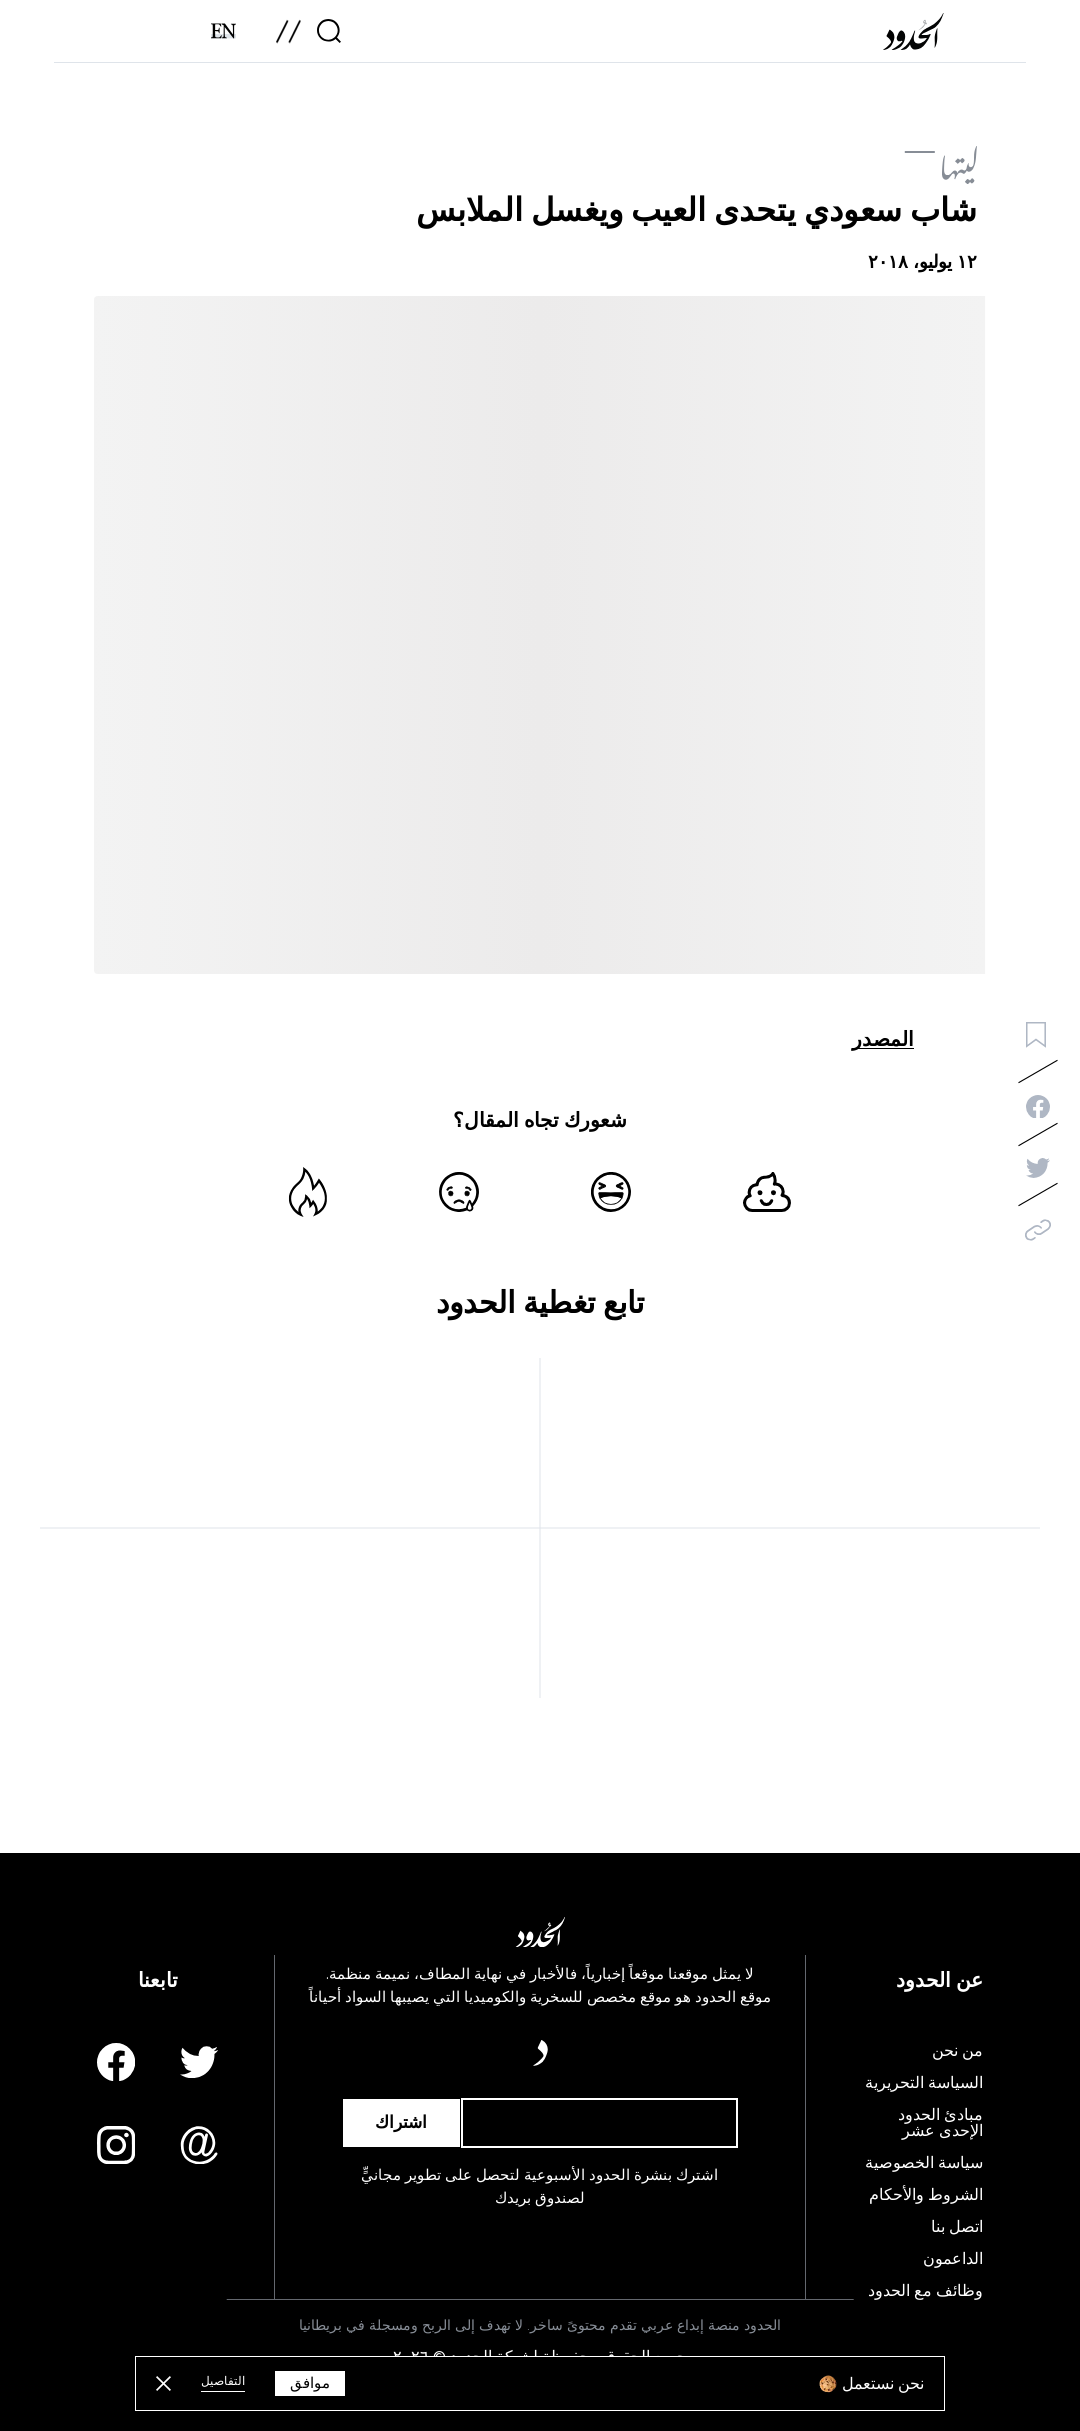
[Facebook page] (116, 2062)
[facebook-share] (1038, 1107)
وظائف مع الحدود (925, 2291)
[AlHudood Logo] (918, 38)
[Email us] (199, 2145)
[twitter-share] (1038, 1168)
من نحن (957, 2051)
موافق (310, 2383)
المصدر (883, 1039)
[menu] (288, 38)
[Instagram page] (116, 2145)
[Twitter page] (199, 2062)
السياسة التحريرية (924, 2083)
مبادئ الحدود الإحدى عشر (940, 2123)
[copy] (1038, 1230)
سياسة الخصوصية (924, 2163)
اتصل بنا (957, 2227)
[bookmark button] (1036, 1035)
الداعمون (953, 2259)
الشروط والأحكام (926, 2195)
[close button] (163, 2383)
